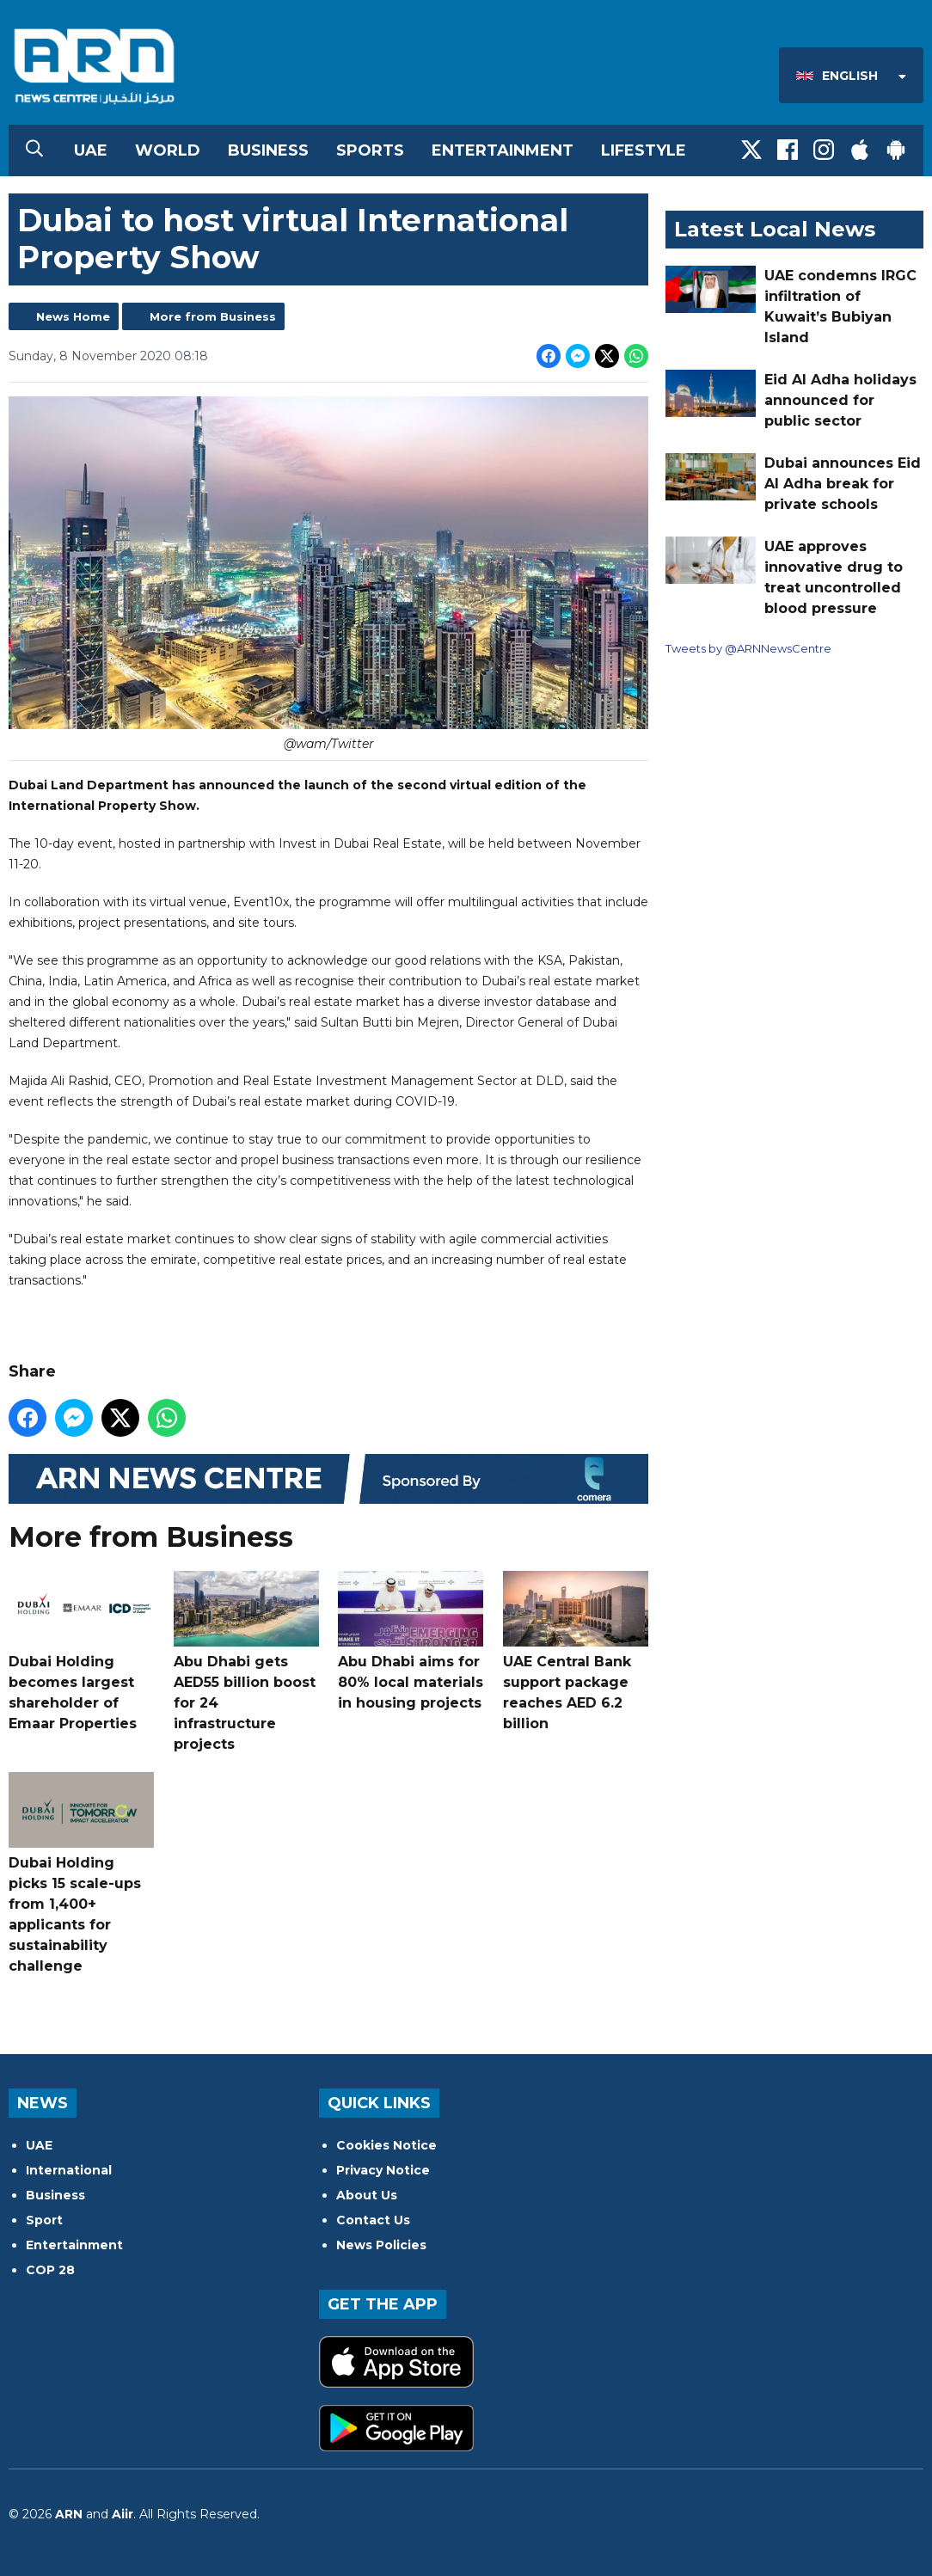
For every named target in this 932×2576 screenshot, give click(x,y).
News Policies (381, 2245)
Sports (370, 150)
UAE (90, 150)
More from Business (213, 316)
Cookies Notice (386, 2145)
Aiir (122, 2514)
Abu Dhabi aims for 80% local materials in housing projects (410, 1641)
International (69, 2170)
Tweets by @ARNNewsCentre (748, 648)
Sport (44, 2220)
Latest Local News (774, 229)
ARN (69, 2514)
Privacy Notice (383, 2170)
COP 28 (50, 2270)
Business (268, 150)
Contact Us (373, 2220)
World (167, 150)
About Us (366, 2195)
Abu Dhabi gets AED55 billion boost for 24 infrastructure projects (246, 1661)
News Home (73, 316)
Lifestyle (643, 150)
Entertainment (502, 150)
